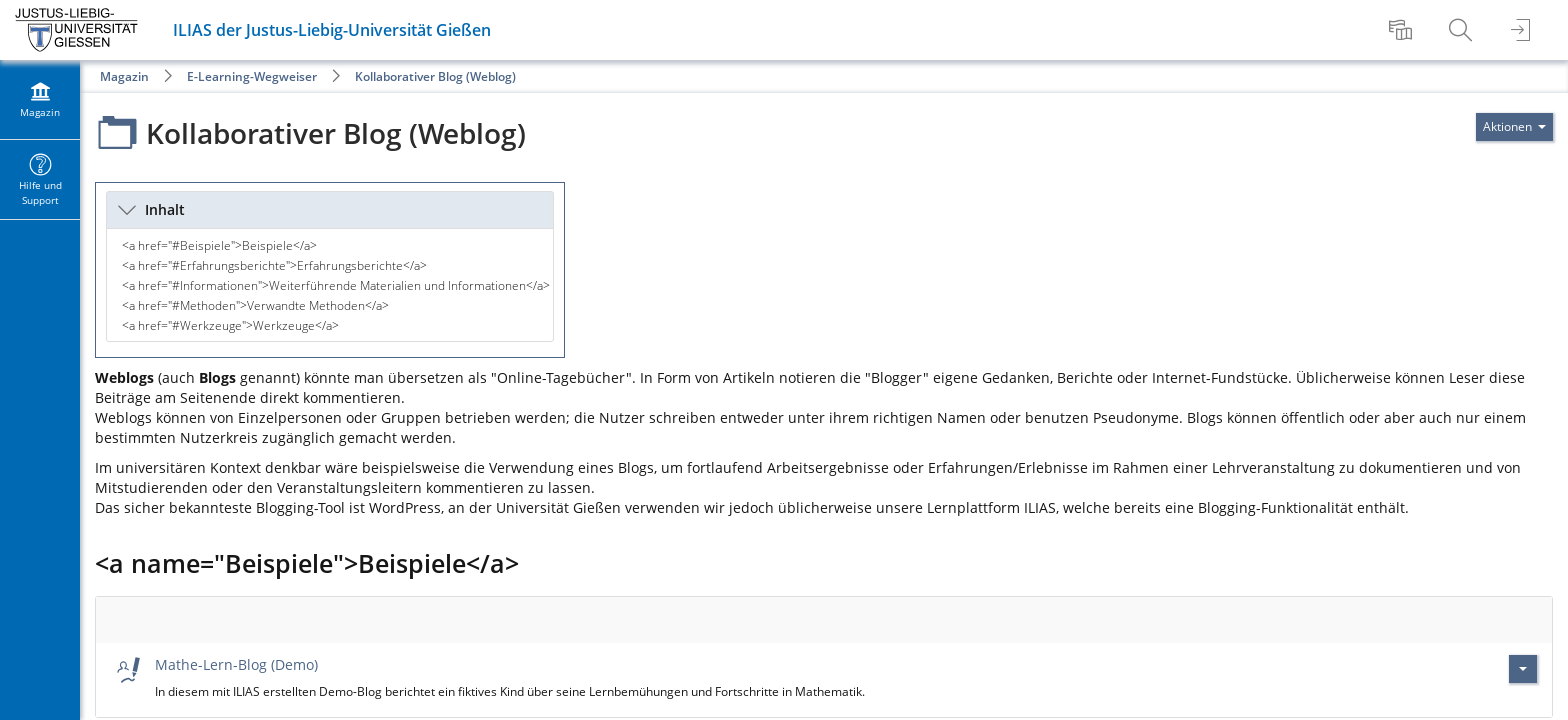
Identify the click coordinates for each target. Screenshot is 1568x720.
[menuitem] (1403, 30)
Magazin (124, 76)
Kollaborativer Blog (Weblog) (435, 76)
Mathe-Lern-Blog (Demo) (236, 664)
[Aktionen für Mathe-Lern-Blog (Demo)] (1523, 669)
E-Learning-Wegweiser (252, 76)
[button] (330, 210)
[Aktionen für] (1514, 127)
